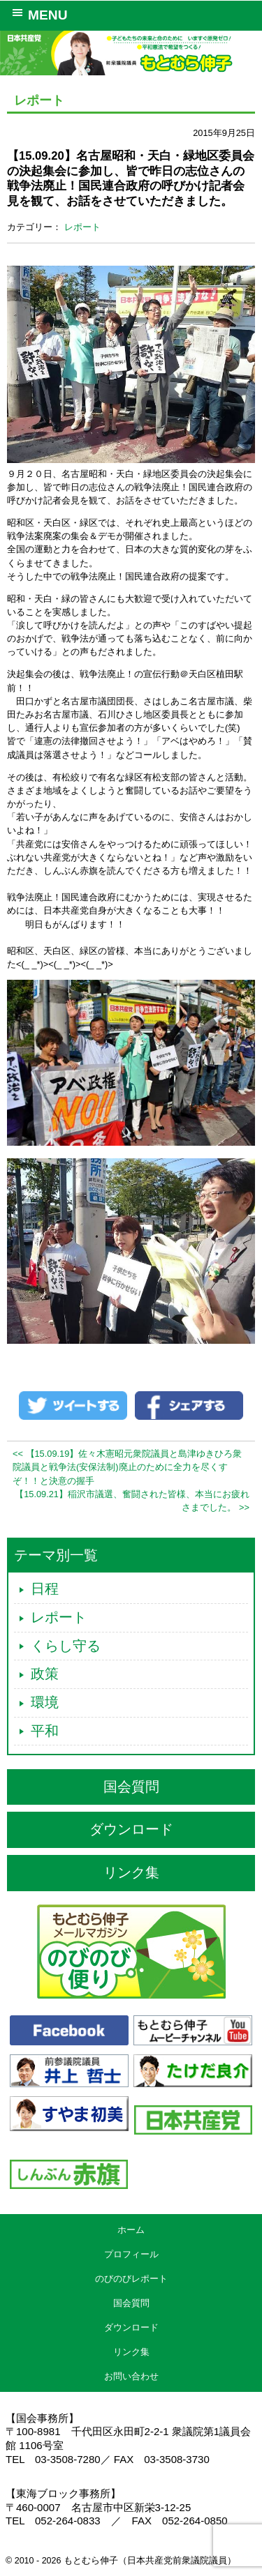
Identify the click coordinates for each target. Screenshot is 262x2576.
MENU (37, 14)
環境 (45, 1702)
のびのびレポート (131, 2278)
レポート (82, 227)
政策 (45, 1673)
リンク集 (131, 1872)
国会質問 (131, 1786)
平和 (45, 1730)
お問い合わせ (131, 2376)
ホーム (131, 2230)
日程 (45, 1588)
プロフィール (131, 2254)
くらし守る (66, 1645)
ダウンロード (131, 1829)
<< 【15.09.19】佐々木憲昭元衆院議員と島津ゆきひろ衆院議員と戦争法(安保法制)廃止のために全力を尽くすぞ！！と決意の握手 (127, 1466)
